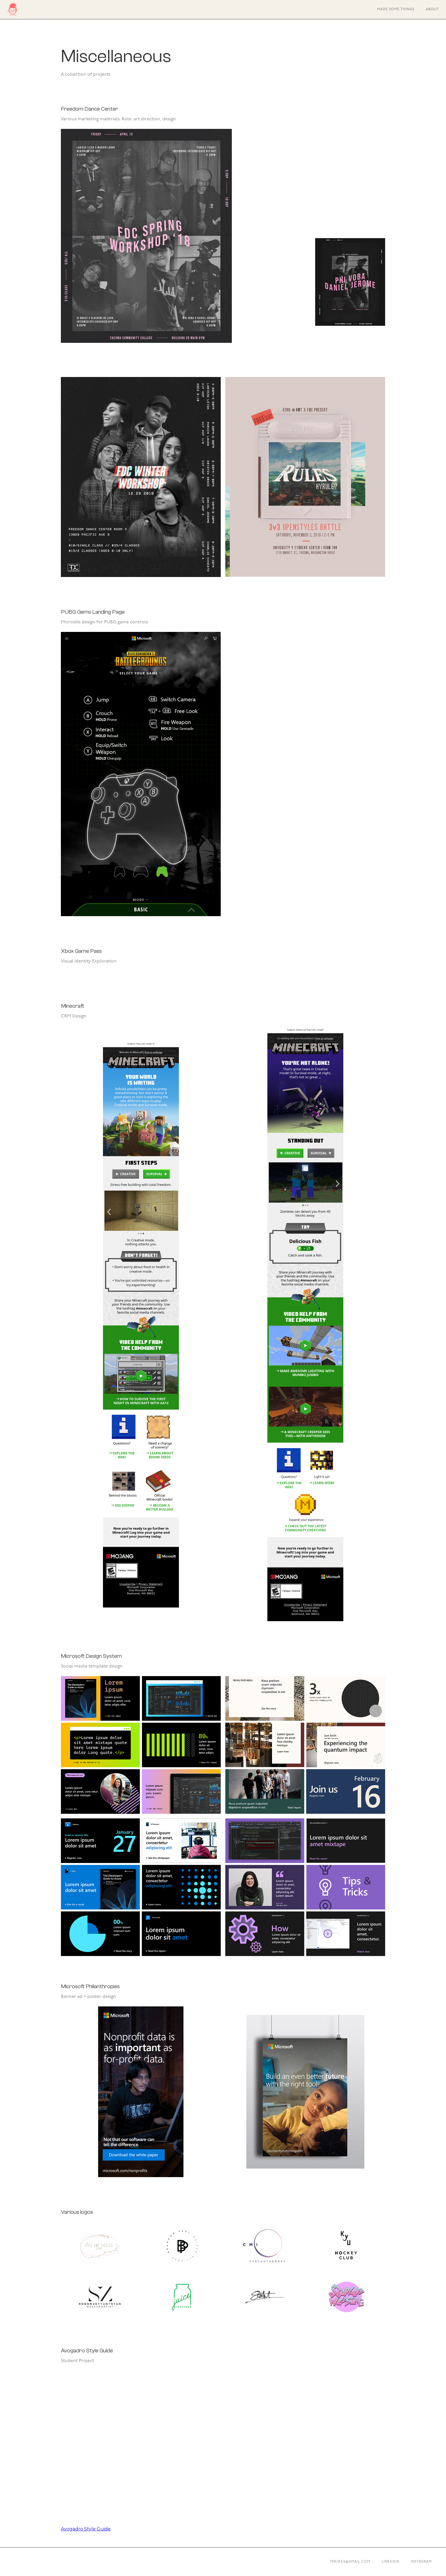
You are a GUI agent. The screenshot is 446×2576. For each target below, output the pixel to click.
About (432, 9)
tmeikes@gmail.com (350, 2561)
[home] (12, 9)
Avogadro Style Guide (86, 2529)
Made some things (395, 9)
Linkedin (390, 2561)
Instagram (421, 2561)
